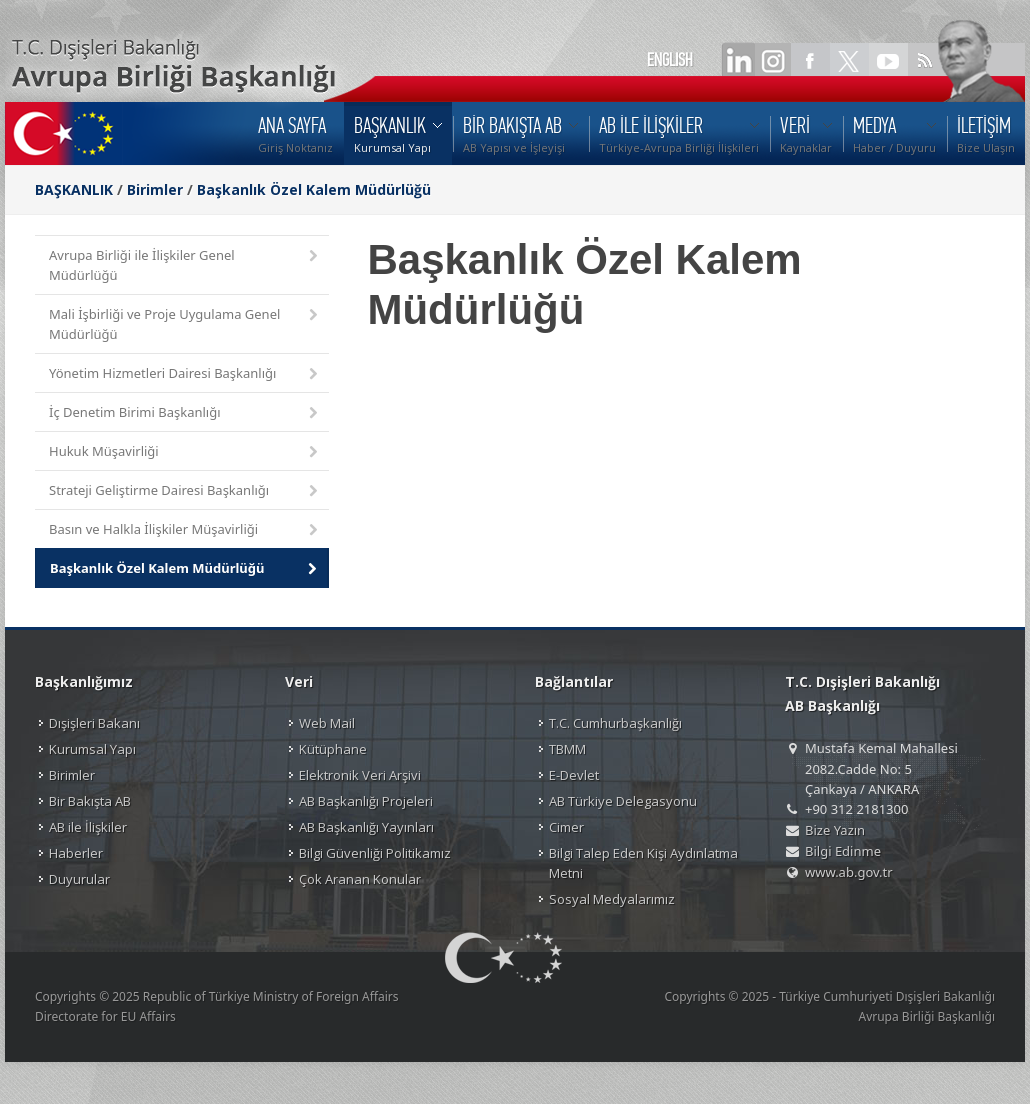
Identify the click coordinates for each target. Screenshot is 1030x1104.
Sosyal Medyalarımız (612, 899)
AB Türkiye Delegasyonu (623, 801)
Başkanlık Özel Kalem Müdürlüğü (314, 189)
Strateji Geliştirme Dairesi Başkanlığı (185, 491)
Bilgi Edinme (843, 851)
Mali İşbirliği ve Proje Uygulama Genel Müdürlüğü (185, 324)
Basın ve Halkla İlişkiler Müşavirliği (185, 530)
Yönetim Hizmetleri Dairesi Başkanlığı (185, 374)
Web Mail (327, 723)
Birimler (155, 189)
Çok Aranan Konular (360, 879)
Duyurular (79, 879)
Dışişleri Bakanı (94, 723)
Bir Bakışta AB (90, 801)
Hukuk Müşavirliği (185, 452)
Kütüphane (333, 749)
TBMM (567, 749)
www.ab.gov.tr (849, 872)
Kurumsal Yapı (92, 749)
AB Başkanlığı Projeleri (366, 801)
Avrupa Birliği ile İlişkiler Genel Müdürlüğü (185, 265)
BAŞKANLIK (74, 189)
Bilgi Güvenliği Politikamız (375, 853)
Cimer (566, 827)
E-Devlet (574, 775)
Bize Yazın (835, 830)
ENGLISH (670, 60)
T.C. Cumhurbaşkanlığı (615, 723)
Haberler (76, 853)
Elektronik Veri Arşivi (360, 775)
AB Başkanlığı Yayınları (366, 827)
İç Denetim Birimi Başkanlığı (185, 413)
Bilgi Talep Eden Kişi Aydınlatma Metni (643, 863)
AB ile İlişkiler (88, 827)
